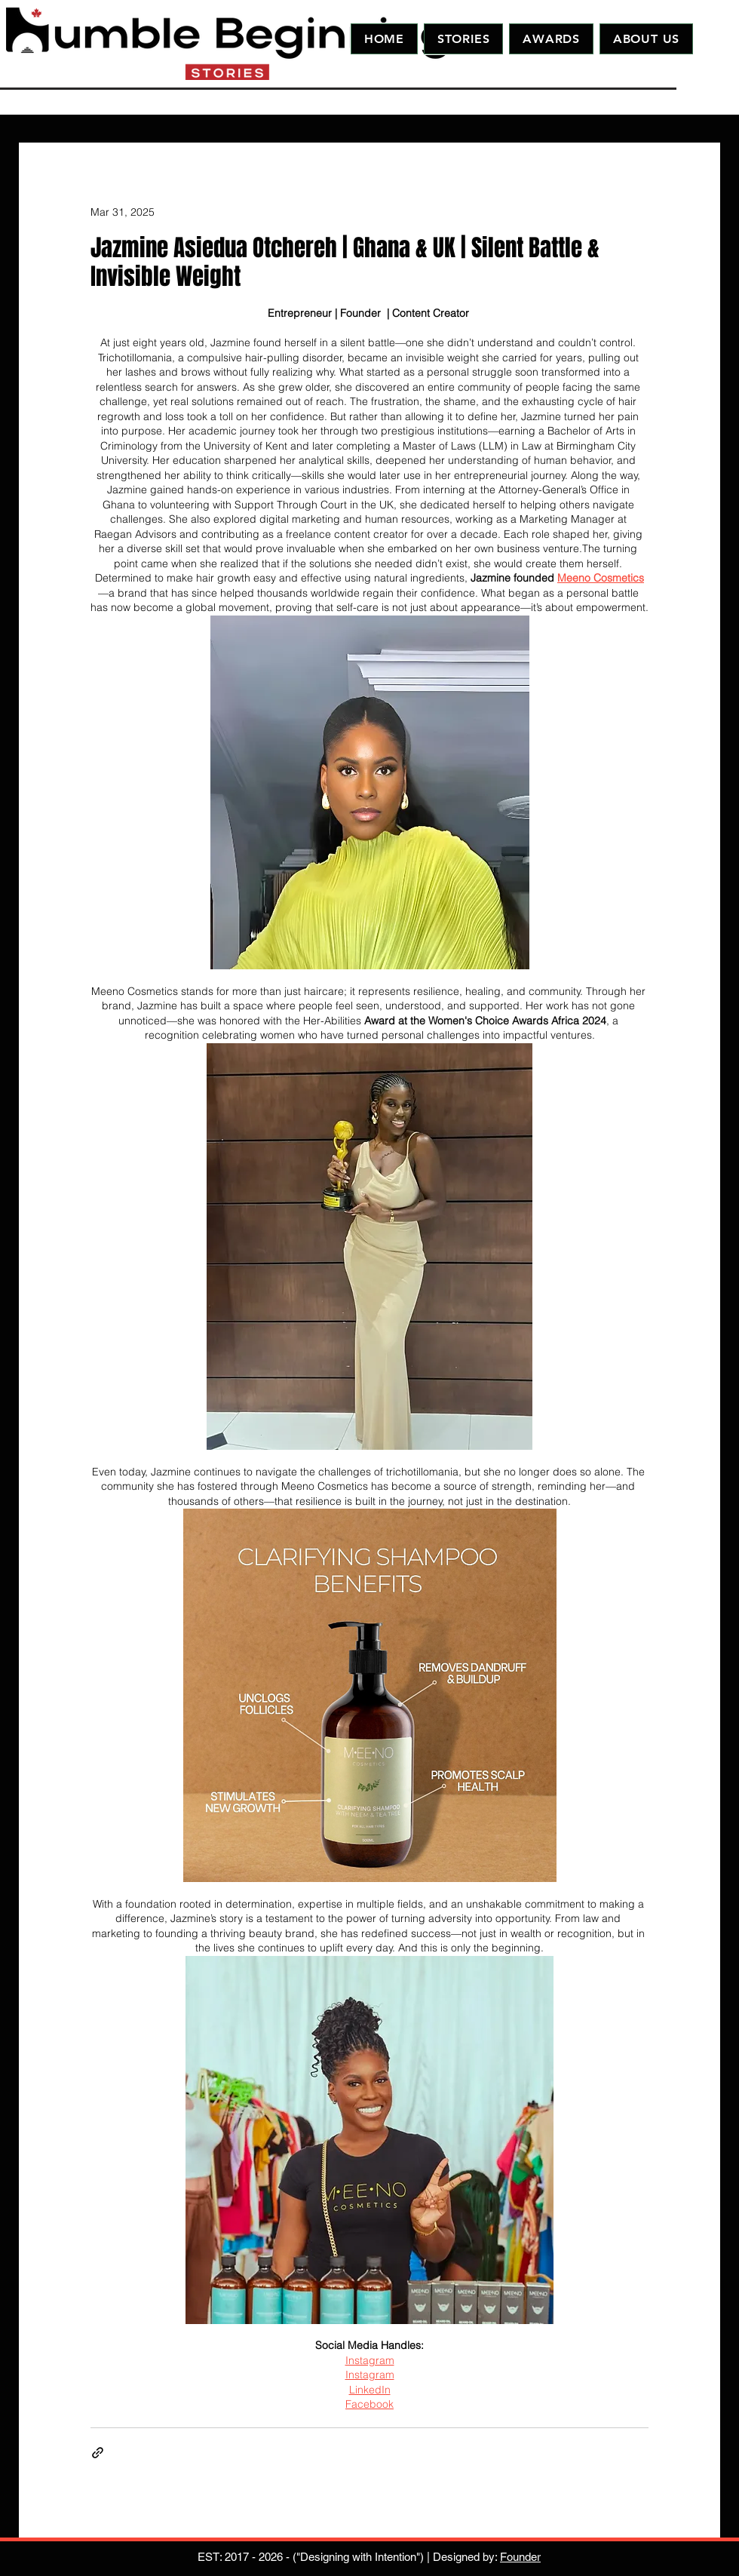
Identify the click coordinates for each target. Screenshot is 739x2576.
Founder (520, 2556)
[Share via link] (97, 2453)
